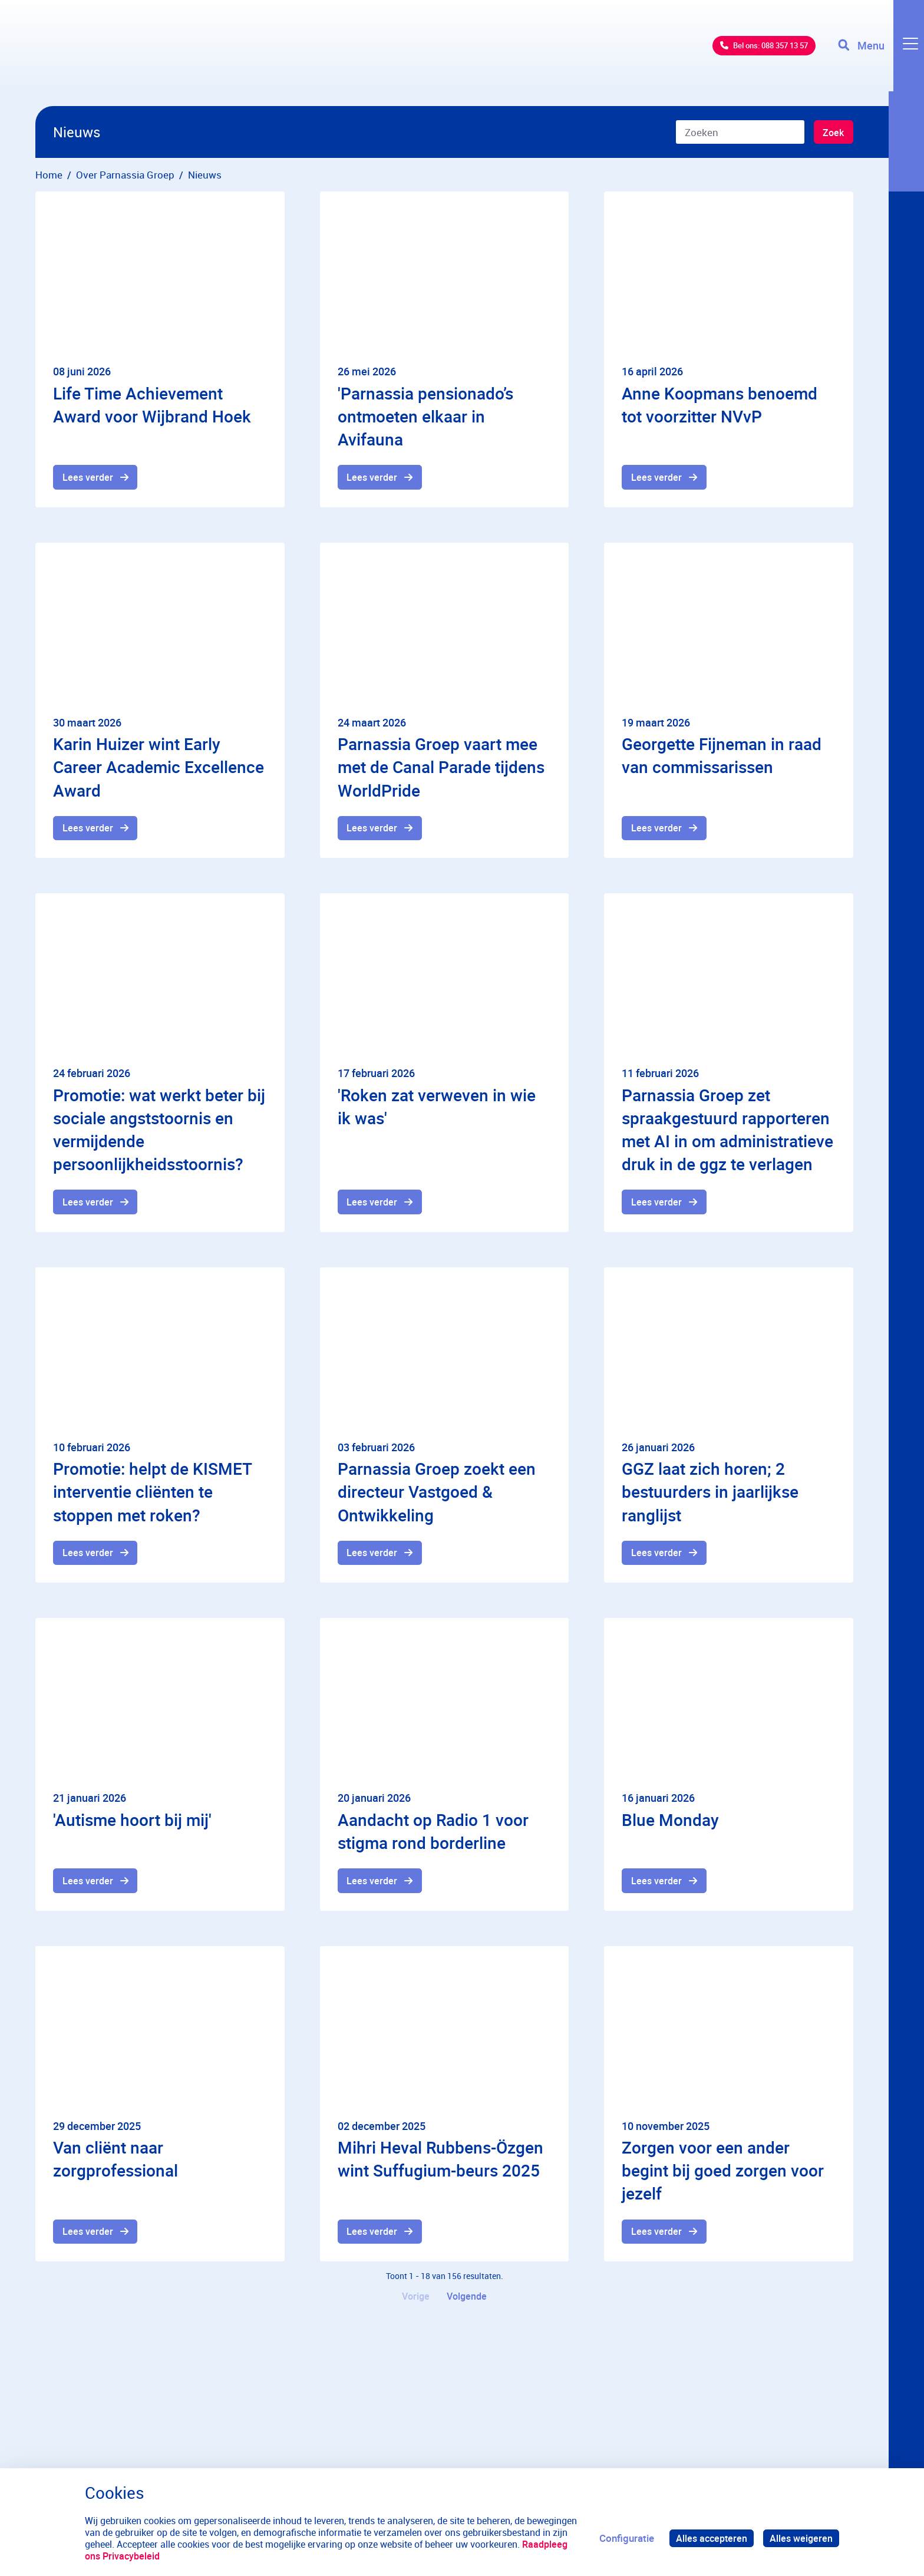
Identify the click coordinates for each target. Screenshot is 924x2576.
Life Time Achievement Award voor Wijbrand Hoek (152, 404)
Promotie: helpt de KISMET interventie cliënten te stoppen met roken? (152, 1495)
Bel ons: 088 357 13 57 (744, 53)
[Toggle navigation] (878, 53)
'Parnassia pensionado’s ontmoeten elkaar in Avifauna (425, 416)
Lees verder (89, 477)
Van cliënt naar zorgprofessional (115, 2165)
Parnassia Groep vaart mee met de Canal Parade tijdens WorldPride (441, 768)
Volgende (468, 2304)
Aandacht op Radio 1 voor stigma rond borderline (433, 1835)
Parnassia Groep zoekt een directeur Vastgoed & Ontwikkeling (437, 1495)
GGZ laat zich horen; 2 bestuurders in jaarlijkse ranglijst (710, 1495)
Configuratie (622, 2538)
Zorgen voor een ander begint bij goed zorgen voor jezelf (723, 2176)
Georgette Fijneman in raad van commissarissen (721, 756)
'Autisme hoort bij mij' (132, 1824)
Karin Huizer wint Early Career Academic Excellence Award (158, 768)
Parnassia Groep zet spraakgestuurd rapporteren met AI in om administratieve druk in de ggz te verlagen (727, 1132)
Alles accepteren (708, 2538)
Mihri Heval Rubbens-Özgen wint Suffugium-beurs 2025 (440, 2165)
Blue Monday (670, 1824)
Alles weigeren (800, 2538)
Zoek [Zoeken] (832, 133)
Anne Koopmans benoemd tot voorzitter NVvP (719, 404)
